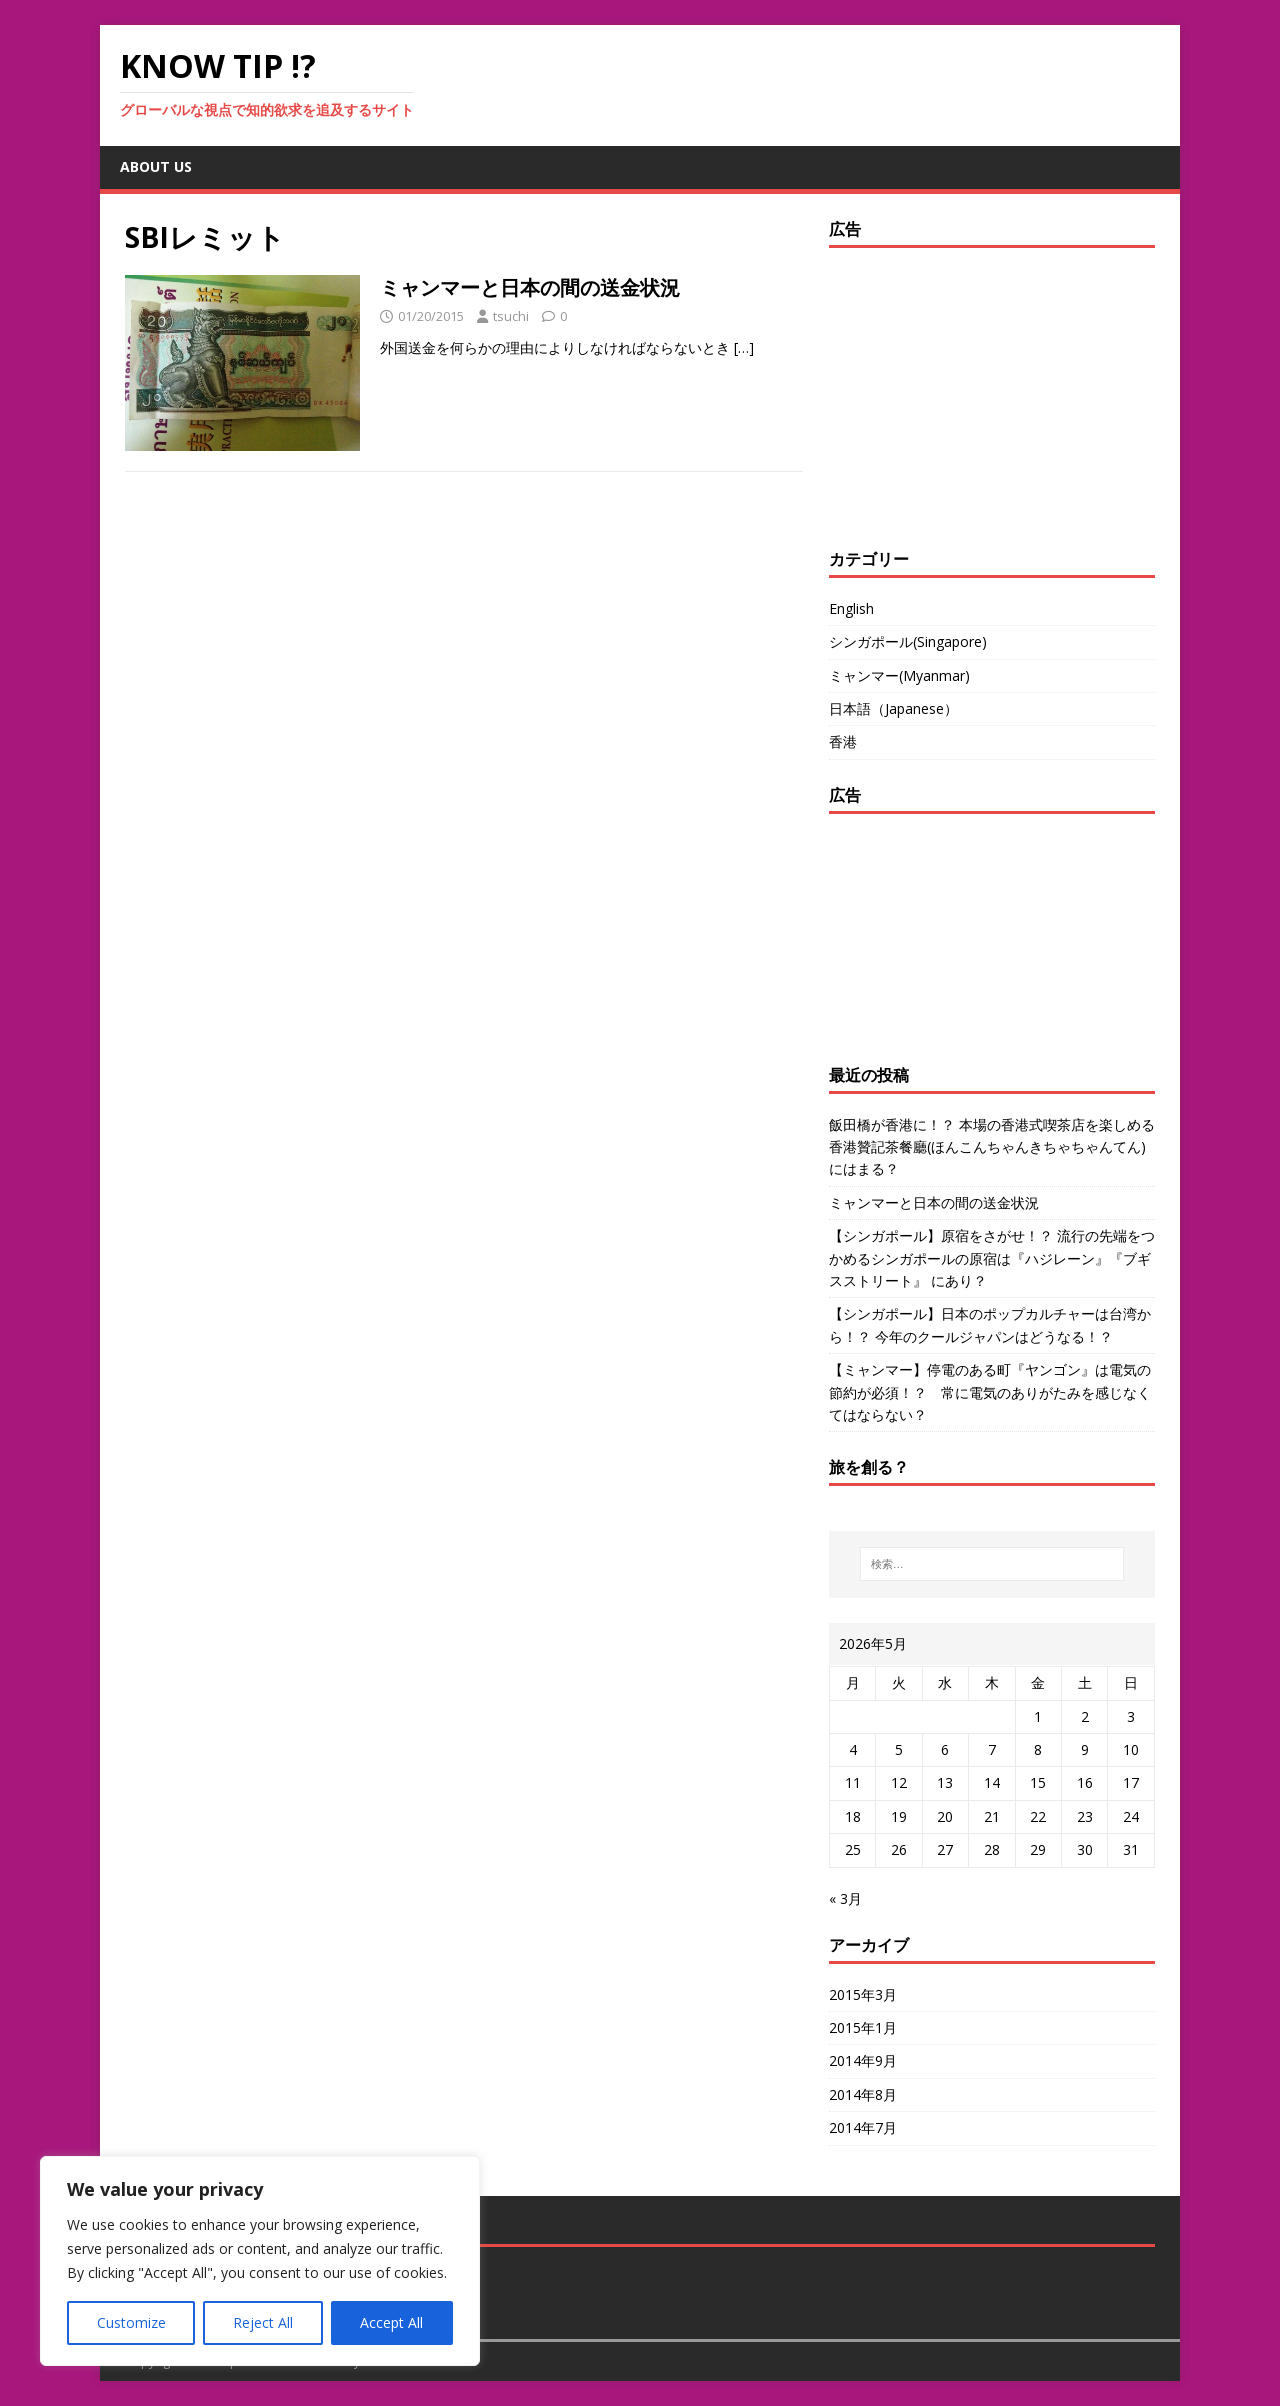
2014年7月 (863, 2127)
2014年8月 (863, 2094)
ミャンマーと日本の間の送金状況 (530, 287)
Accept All (391, 2322)
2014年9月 (863, 2060)
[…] (744, 347)
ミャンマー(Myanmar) (899, 675)
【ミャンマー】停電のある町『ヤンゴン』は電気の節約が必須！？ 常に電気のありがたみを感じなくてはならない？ (990, 1392)
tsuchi (511, 316)
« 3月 (845, 1898)
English (851, 608)
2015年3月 (863, 1994)
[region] (260, 2261)
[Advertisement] (954, 393)
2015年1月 (863, 2027)
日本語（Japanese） (893, 708)
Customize (131, 2322)
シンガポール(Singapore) (908, 641)
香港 (843, 741)
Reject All (263, 2322)
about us (156, 166)
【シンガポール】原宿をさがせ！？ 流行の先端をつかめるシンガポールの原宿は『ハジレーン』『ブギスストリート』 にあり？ (992, 1258)
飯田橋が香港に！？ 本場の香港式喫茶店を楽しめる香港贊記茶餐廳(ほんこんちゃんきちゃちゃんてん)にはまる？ (992, 1147)
